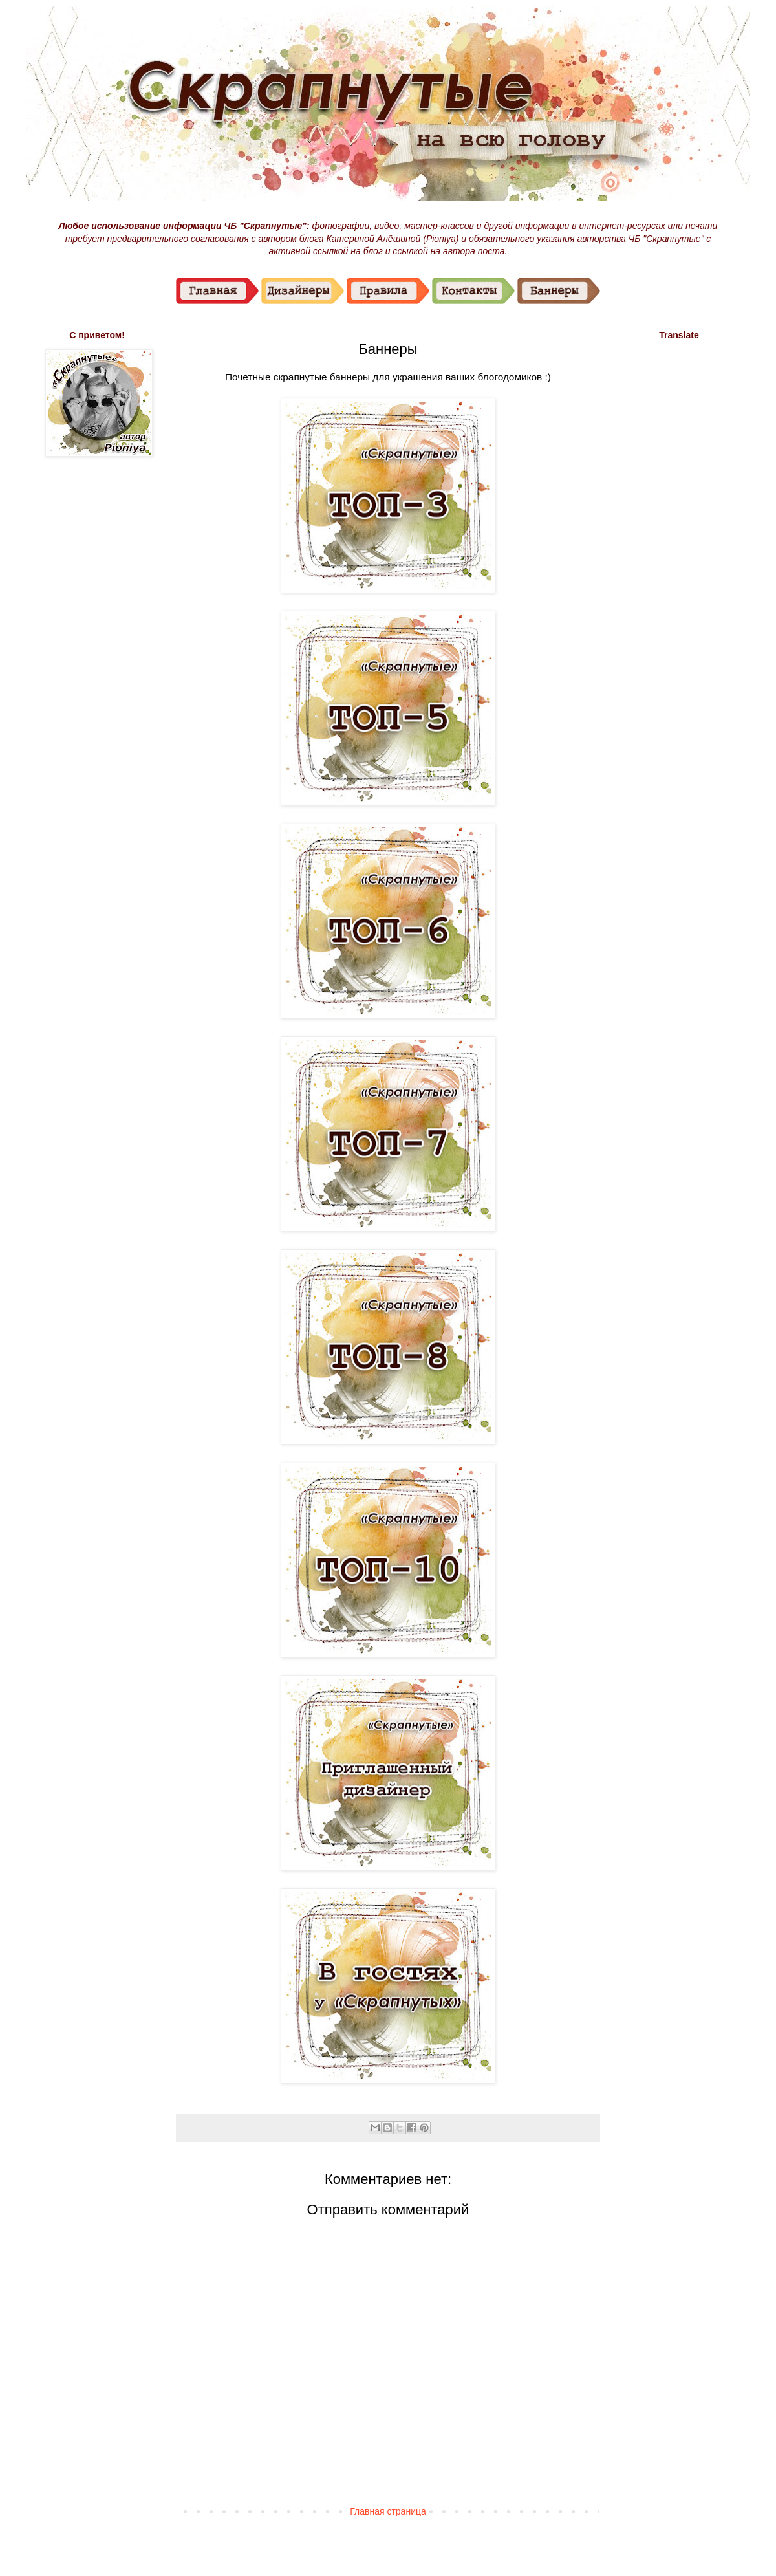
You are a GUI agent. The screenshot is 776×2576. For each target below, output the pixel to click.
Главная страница (388, 2511)
